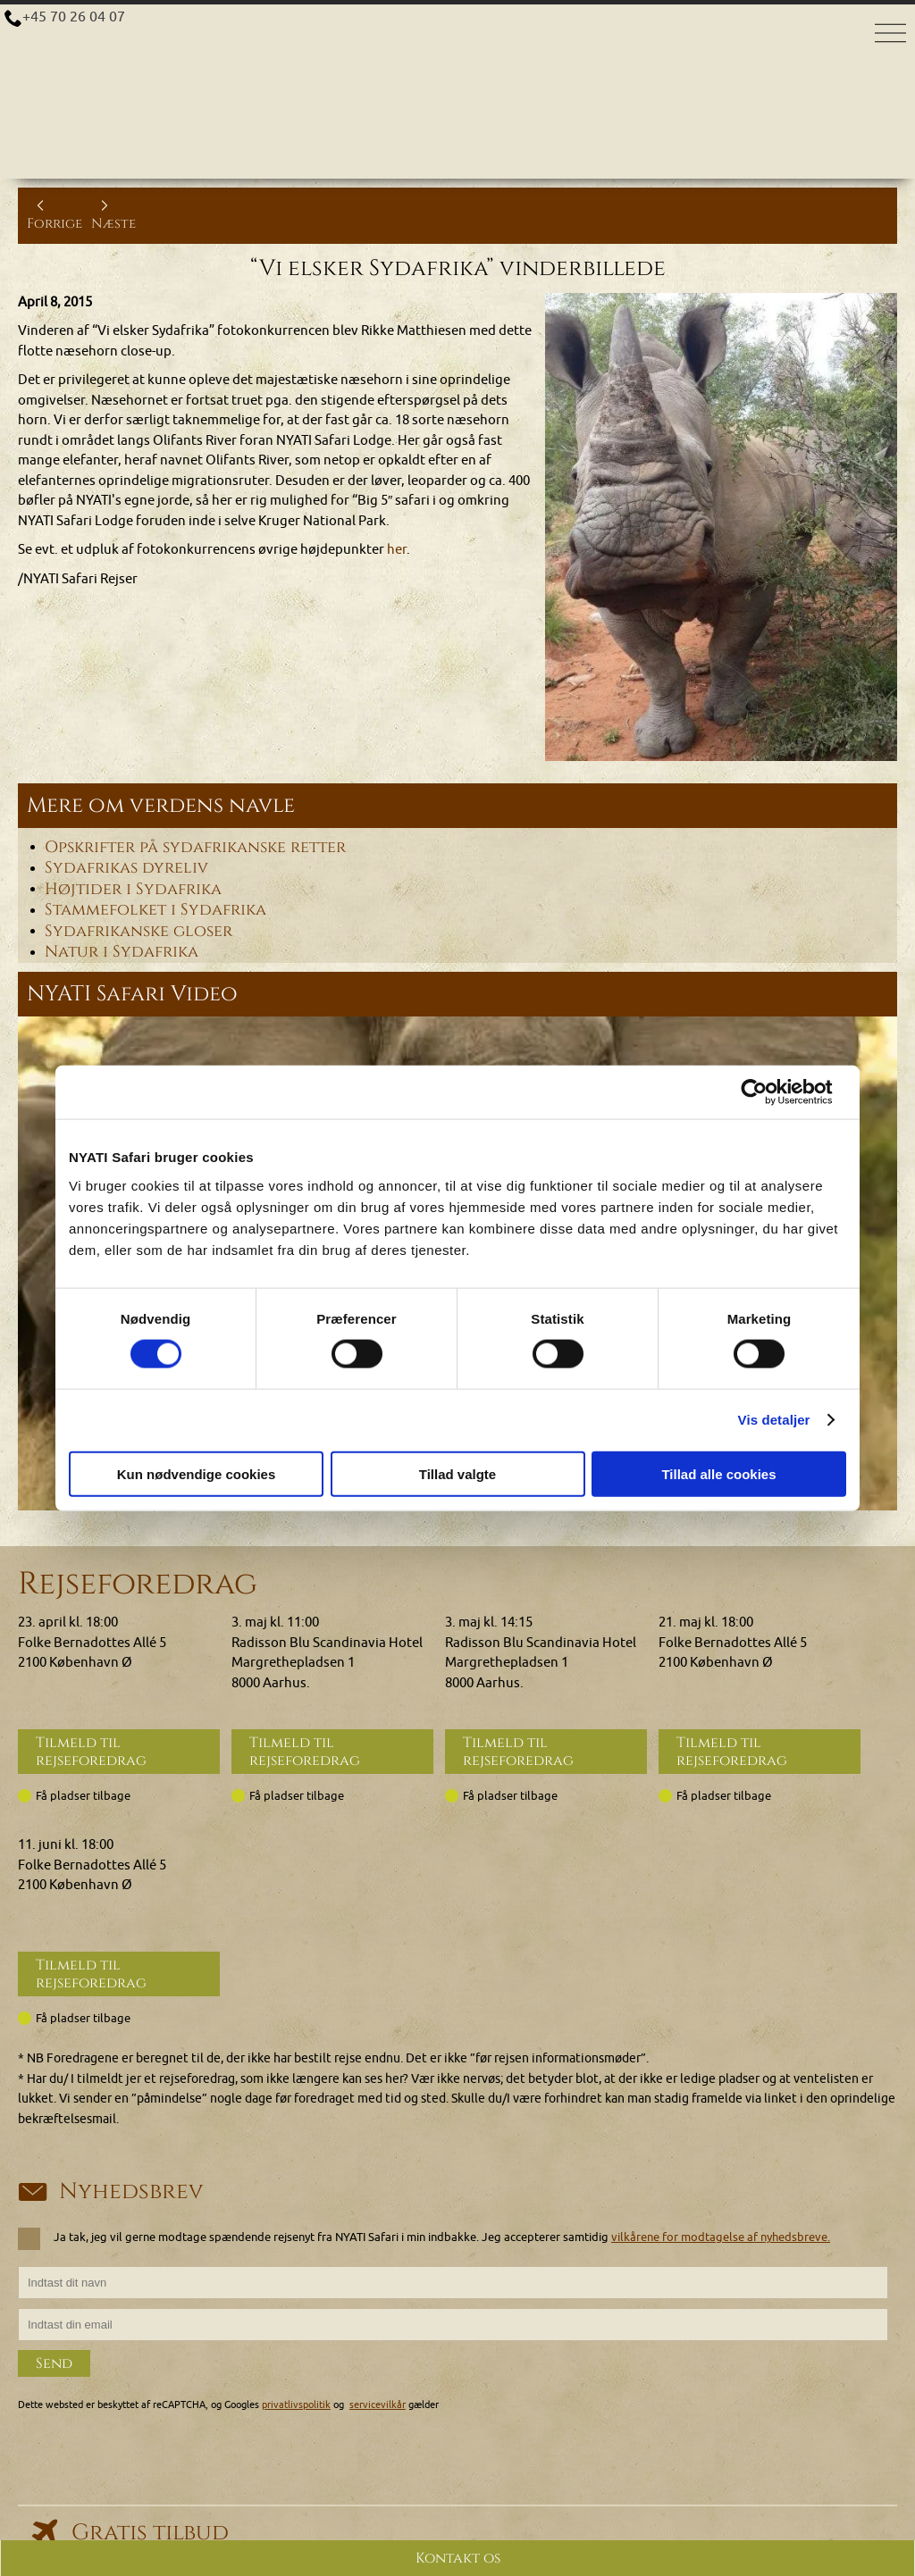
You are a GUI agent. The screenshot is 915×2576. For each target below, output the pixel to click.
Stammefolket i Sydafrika (155, 910)
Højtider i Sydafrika (133, 888)
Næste (113, 215)
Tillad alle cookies (718, 1473)
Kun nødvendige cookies (196, 1473)
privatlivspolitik (296, 2403)
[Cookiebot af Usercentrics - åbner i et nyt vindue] (768, 1092)
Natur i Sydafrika (121, 952)
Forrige (54, 215)
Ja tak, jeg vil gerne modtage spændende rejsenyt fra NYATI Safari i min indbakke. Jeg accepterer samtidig (430, 2237)
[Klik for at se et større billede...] (721, 527)
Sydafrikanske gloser (138, 930)
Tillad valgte (457, 1473)
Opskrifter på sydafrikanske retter (195, 846)
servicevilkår (377, 2403)
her (397, 549)
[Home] (457, 43)
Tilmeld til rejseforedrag (91, 1751)
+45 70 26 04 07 (74, 17)
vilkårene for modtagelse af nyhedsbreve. (720, 2236)
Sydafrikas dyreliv (126, 868)
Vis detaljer (774, 1419)
